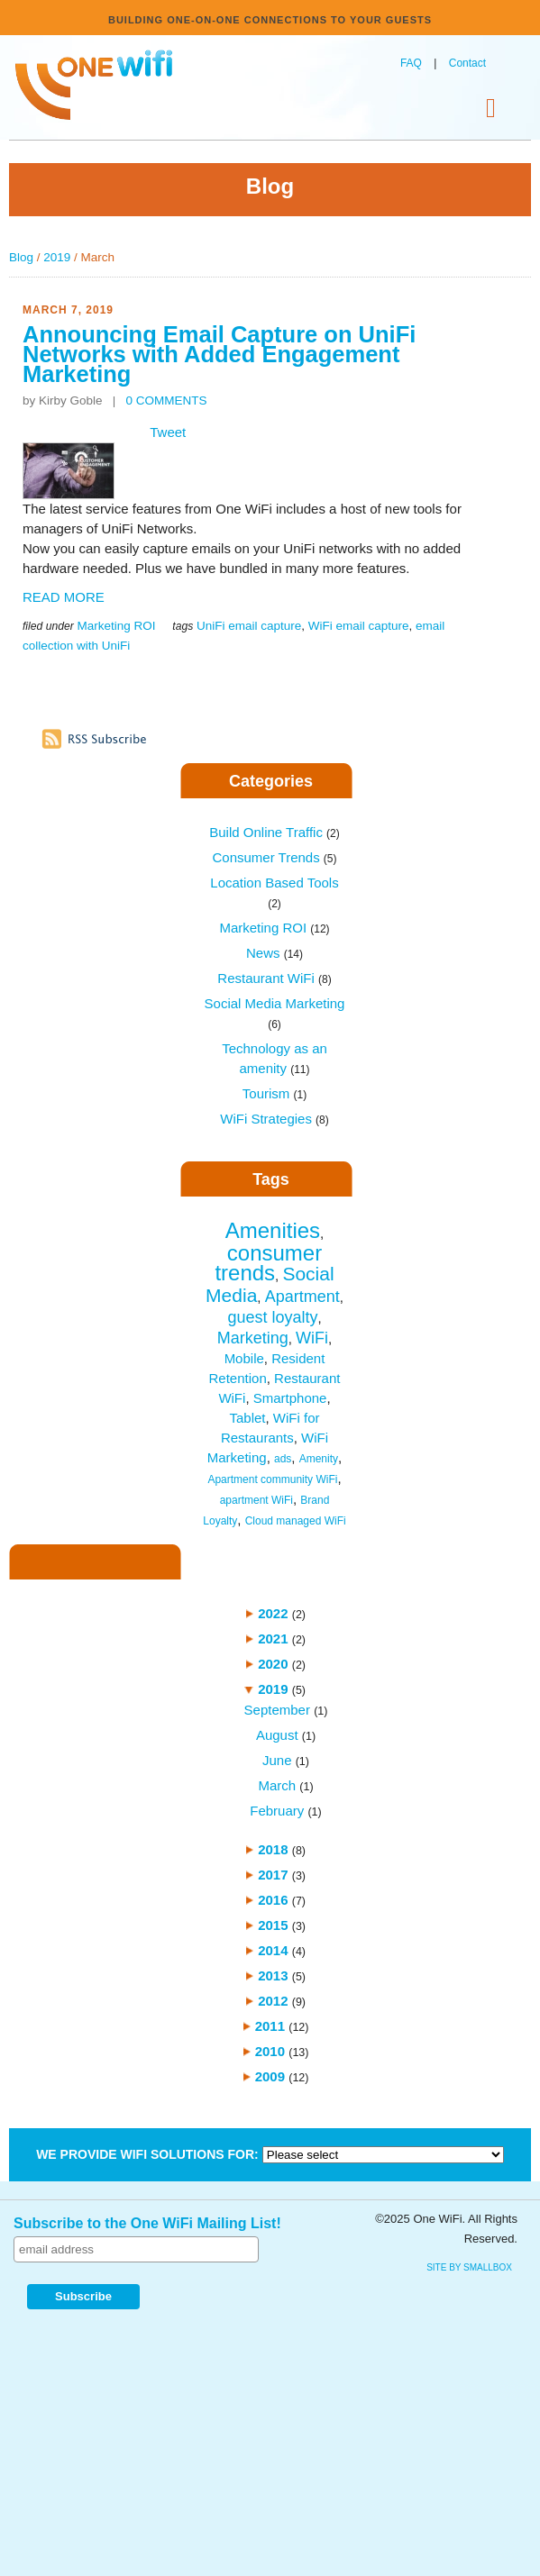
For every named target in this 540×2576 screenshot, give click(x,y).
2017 (273, 1874)
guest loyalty (272, 1317)
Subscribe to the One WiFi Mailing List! (147, 2223)
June (277, 1760)
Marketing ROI (116, 626)
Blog (21, 257)
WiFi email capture (358, 626)
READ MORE (64, 597)
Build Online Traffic (274, 832)
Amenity (318, 1458)
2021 (273, 1638)
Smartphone (290, 1398)
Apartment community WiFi (272, 1479)
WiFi (312, 1338)
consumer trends (268, 1263)
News (274, 952)
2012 (273, 2000)
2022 (273, 1613)
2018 (273, 1849)
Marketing (252, 1338)
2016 (273, 1899)
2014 (273, 1950)
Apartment (302, 1297)
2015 (273, 1925)
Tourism (275, 1093)
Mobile (244, 1358)
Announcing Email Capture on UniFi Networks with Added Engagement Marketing (219, 354)
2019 (56, 257)
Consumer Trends (274, 857)
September (277, 1709)
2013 (273, 1975)
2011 (270, 2026)
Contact (467, 63)
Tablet (247, 1417)
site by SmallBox (469, 2267)
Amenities (272, 1230)
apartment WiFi (256, 1500)
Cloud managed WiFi (295, 1521)
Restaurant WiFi (274, 978)
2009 (270, 2076)
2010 (270, 2051)
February (277, 1810)
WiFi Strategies (274, 1118)
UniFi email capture (249, 626)
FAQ (411, 63)
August (277, 1735)
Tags (270, 1179)
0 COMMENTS (166, 400)
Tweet (168, 432)
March (277, 1785)
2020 (273, 1663)
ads (282, 1458)
